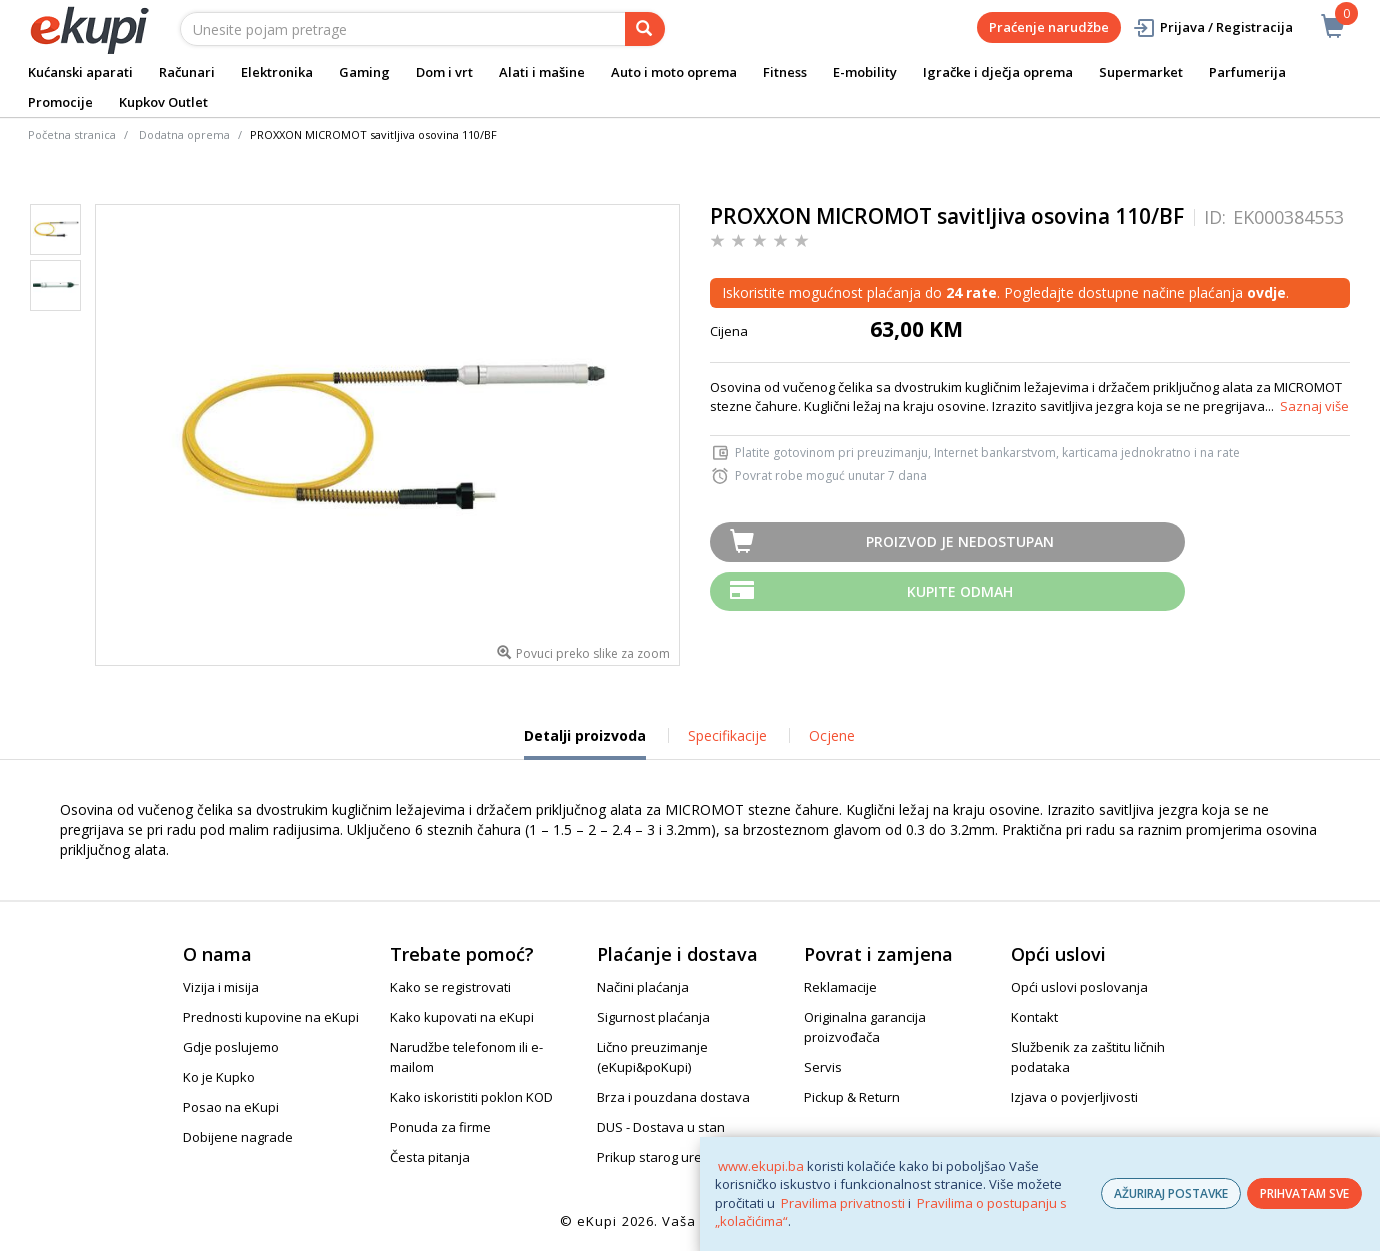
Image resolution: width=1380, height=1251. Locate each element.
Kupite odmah (960, 591)
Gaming (364, 72)
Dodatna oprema (184, 134)
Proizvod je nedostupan (960, 541)
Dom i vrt (444, 72)
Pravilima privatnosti (843, 1203)
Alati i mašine (542, 72)
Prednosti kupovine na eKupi (271, 1017)
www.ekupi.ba (761, 1166)
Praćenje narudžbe (1049, 27)
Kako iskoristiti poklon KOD (471, 1097)
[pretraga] (645, 29)
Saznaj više (1314, 406)
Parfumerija (1247, 72)
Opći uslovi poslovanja (1079, 987)
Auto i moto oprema (674, 72)
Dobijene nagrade (238, 1137)
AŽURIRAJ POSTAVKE (1171, 1193)
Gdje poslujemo (231, 1047)
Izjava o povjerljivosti (1074, 1097)
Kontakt (1034, 1017)
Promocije (60, 102)
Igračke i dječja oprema (998, 72)
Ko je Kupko (219, 1077)
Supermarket (1141, 72)
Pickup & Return (852, 1097)
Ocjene (832, 735)
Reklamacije (840, 987)
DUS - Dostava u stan (661, 1127)
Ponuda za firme (440, 1127)
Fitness (785, 72)
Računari (187, 72)
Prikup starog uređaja (663, 1157)
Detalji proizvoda (585, 743)
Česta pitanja (430, 1157)
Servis (823, 1067)
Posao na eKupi (231, 1107)
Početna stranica (72, 134)
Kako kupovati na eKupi (462, 1017)
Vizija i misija (221, 987)
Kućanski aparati (80, 72)
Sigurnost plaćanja (653, 1017)
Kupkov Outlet (163, 102)
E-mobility (865, 72)
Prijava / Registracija (1212, 27)
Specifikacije (727, 735)
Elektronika (277, 72)
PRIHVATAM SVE (1304, 1193)
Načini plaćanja (643, 987)
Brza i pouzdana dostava (673, 1097)
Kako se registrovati (450, 987)
